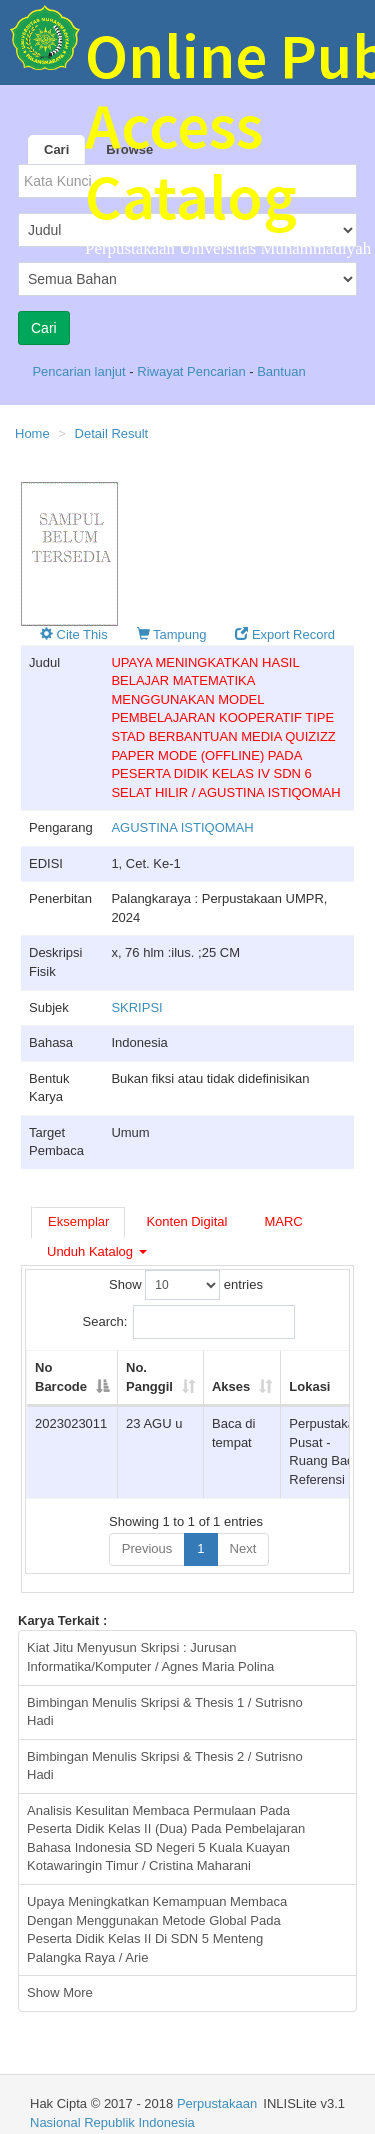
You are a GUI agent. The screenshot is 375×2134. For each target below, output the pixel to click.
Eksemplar (78, 1221)
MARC (283, 1221)
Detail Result (112, 433)
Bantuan (281, 371)
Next (243, 1548)
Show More (60, 1992)
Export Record (285, 634)
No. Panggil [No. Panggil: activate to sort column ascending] (149, 1377)
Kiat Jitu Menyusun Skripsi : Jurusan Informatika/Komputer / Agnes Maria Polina (150, 1657)
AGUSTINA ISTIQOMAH (182, 827)
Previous (147, 1548)
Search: (189, 1322)
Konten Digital (186, 1221)
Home (32, 433)
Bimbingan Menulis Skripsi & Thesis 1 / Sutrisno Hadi (165, 1712)
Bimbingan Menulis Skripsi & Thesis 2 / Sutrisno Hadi (165, 1766)
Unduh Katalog (97, 1251)
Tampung (172, 634)
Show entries (186, 1285)
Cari (56, 149)
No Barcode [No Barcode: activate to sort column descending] (61, 1377)
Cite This (74, 634)
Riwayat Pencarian (193, 371)
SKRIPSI (136, 1007)
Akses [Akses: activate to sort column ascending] (231, 1386)
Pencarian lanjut (80, 371)
